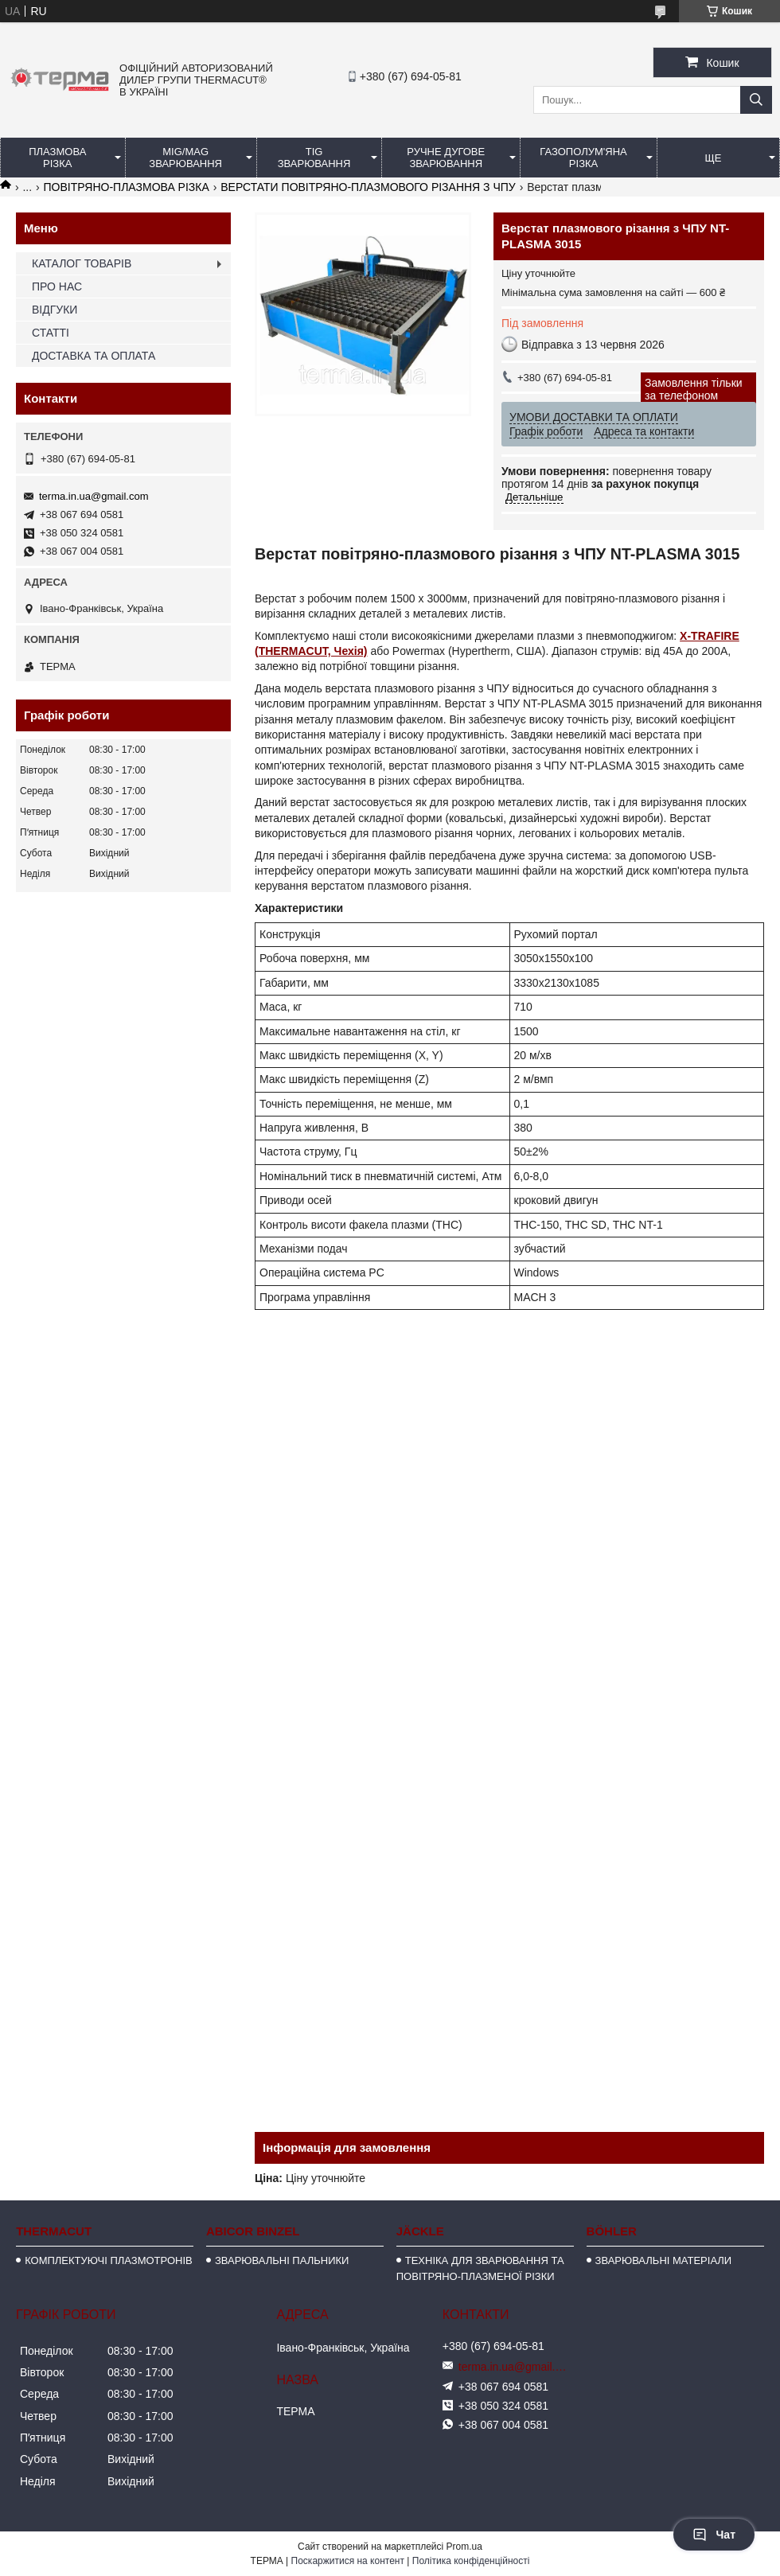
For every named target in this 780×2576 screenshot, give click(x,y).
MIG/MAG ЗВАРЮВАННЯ (185, 158)
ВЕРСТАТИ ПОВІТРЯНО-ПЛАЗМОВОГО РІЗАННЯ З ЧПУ (368, 187)
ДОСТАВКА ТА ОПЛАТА (93, 355)
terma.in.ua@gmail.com (93, 496)
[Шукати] (756, 100)
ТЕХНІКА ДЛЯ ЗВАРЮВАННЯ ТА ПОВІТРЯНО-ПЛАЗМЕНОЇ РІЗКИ (480, 2268)
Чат (713, 2534)
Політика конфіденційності (471, 2560)
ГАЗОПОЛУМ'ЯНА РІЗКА (583, 158)
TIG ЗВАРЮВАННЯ (314, 158)
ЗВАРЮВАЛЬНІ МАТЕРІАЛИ (663, 2260)
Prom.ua (464, 2546)
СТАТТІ (50, 332)
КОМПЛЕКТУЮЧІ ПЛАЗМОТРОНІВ (109, 2260)
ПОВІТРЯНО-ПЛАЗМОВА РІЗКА (126, 187)
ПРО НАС (57, 286)
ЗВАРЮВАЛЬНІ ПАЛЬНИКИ (282, 2260)
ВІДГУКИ (54, 309)
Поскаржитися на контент (347, 2560)
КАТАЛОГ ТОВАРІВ (81, 263)
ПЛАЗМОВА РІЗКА (57, 158)
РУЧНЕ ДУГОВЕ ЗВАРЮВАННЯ (446, 158)
